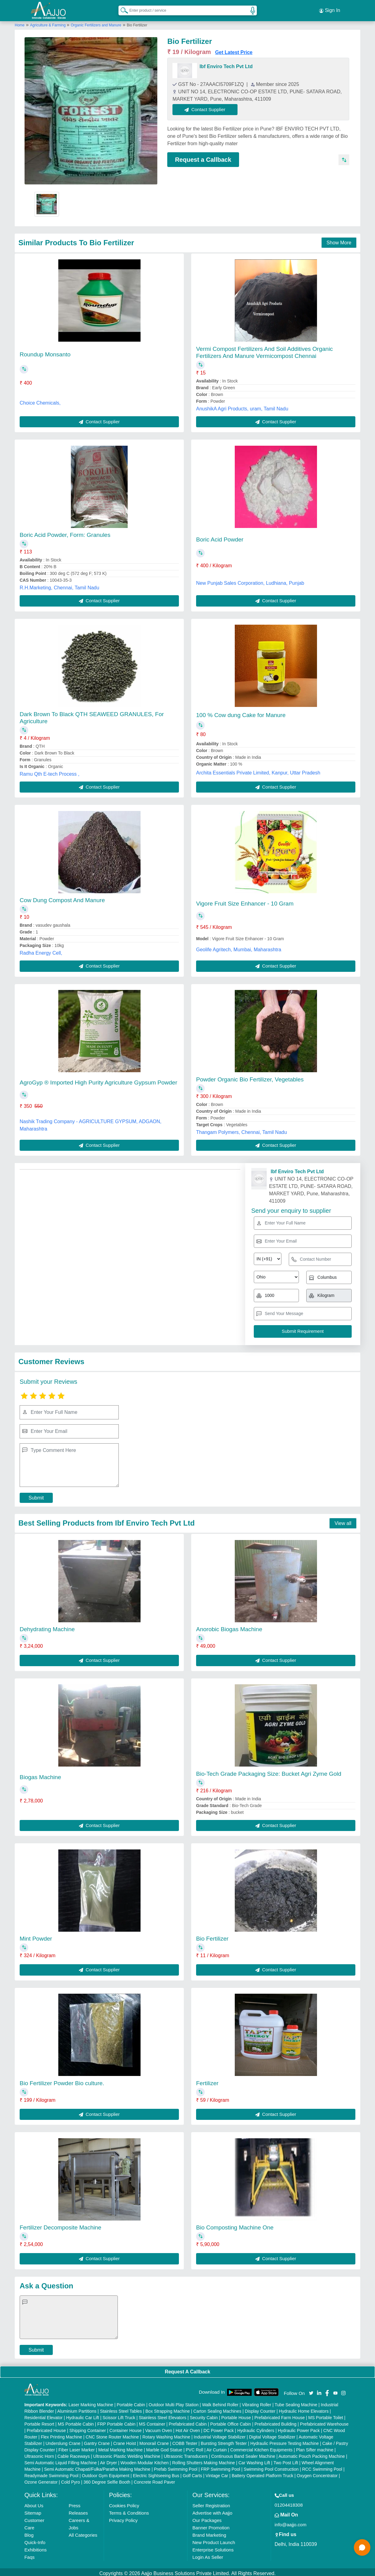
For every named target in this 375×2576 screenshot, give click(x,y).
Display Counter (260, 2408)
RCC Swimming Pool (322, 2466)
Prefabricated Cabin (188, 2421)
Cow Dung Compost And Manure (62, 897)
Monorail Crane (154, 2440)
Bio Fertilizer (212, 1936)
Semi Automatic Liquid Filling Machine (60, 2460)
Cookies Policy (124, 2502)
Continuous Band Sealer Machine (243, 2453)
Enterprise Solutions (213, 2547)
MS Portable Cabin (76, 2421)
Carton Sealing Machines (217, 2408)
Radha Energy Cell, (41, 950)
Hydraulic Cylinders (255, 2427)
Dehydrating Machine (47, 1626)
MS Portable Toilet (325, 2414)
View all (342, 1520)
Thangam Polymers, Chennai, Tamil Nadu (241, 1129)
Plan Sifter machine (314, 2447)
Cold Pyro (70, 2479)
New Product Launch (213, 2539)
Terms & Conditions (129, 2510)
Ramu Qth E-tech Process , (49, 771)
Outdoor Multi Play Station (174, 2401)
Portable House (236, 2414)
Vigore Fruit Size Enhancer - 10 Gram (245, 901)
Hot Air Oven (188, 2427)
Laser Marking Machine (90, 2401)
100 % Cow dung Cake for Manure (241, 712)
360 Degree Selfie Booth (106, 2479)
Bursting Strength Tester (224, 2440)
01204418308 (289, 2502)
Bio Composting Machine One (234, 2224)
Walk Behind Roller (220, 2401)
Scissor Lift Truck (118, 2414)
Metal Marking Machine (120, 2447)
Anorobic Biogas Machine (229, 1626)
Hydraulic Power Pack (299, 2427)
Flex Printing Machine (61, 2434)
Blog (28, 2532)
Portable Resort (39, 2421)
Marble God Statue (164, 2447)
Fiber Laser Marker (76, 2447)
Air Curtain (217, 2447)
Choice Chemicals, (40, 400)
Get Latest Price (234, 49)
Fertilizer (207, 2080)
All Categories (83, 2532)
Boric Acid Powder (219, 536)
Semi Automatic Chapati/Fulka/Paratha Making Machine (97, 2466)
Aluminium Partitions (77, 2408)
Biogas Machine (40, 1774)
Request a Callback (203, 156)
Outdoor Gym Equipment (106, 2472)
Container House (126, 2427)
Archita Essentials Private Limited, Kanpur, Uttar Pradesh (258, 770)
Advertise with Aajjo (212, 2510)
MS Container (152, 2421)
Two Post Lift (285, 2460)
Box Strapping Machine (167, 2408)
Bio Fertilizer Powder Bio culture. (62, 2080)
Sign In (329, 9)
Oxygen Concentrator (317, 2472)
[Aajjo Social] (311, 2389)
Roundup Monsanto (45, 351)
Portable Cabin (131, 2401)
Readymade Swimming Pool (51, 2472)
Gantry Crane (97, 2440)
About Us (33, 2502)
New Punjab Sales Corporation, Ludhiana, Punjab (250, 580)
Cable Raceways (73, 2453)
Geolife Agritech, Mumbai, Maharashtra (238, 946)
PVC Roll (194, 2447)
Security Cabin (204, 2414)
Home (20, 22)
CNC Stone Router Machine (112, 2434)
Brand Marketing (209, 2532)
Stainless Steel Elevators (162, 2414)
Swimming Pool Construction (271, 2466)
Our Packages (207, 2517)
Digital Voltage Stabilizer (272, 2434)
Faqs (29, 2554)
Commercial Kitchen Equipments (261, 2447)
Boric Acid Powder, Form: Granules (65, 532)
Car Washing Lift (254, 2460)
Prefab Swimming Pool (175, 2466)
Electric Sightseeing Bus (156, 2472)
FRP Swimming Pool (220, 2466)
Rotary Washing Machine (166, 2434)
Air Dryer (108, 2460)
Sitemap (32, 2510)
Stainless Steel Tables (121, 2408)
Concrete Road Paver (154, 2479)
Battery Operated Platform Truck (262, 2472)
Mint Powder (36, 1936)
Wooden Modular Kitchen (145, 2460)
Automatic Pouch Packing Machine (311, 2453)
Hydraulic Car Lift (82, 2414)
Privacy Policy (123, 2517)
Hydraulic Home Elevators (304, 2408)
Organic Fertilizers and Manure (96, 22)
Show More (339, 239)
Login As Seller (207, 2554)
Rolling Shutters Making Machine (203, 2460)
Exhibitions (35, 2547)
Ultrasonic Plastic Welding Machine (126, 2453)
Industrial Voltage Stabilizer (219, 2434)
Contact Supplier (208, 106)
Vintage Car (217, 2472)
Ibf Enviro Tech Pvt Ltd (226, 63)
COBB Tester (184, 2440)
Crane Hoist (124, 2440)
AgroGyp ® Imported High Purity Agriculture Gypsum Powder (98, 1080)
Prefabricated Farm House (279, 2414)
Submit (36, 1495)
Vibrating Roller (256, 2401)
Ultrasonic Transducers (186, 2453)
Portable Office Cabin (230, 2421)
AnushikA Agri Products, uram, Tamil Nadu (242, 406)
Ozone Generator (40, 2479)
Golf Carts (192, 2472)
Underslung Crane (62, 2440)
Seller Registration (211, 2502)
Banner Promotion (211, 2525)
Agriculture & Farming (48, 22)
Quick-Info (34, 2539)
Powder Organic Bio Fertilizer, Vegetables (250, 1076)
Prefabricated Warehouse (324, 2421)
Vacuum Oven (158, 2427)
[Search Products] (121, 9)
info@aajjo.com (291, 2521)
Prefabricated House (46, 2427)
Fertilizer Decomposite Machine (60, 2224)
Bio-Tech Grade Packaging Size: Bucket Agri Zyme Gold (268, 1771)
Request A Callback (187, 2369)
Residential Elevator (43, 2414)
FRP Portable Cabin (116, 2421)
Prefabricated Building (275, 2421)
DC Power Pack (218, 2427)
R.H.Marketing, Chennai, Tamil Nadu (59, 585)
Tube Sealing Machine (296, 2401)
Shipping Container (87, 2427)
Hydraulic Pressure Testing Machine (284, 2440)
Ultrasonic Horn (39, 2453)
